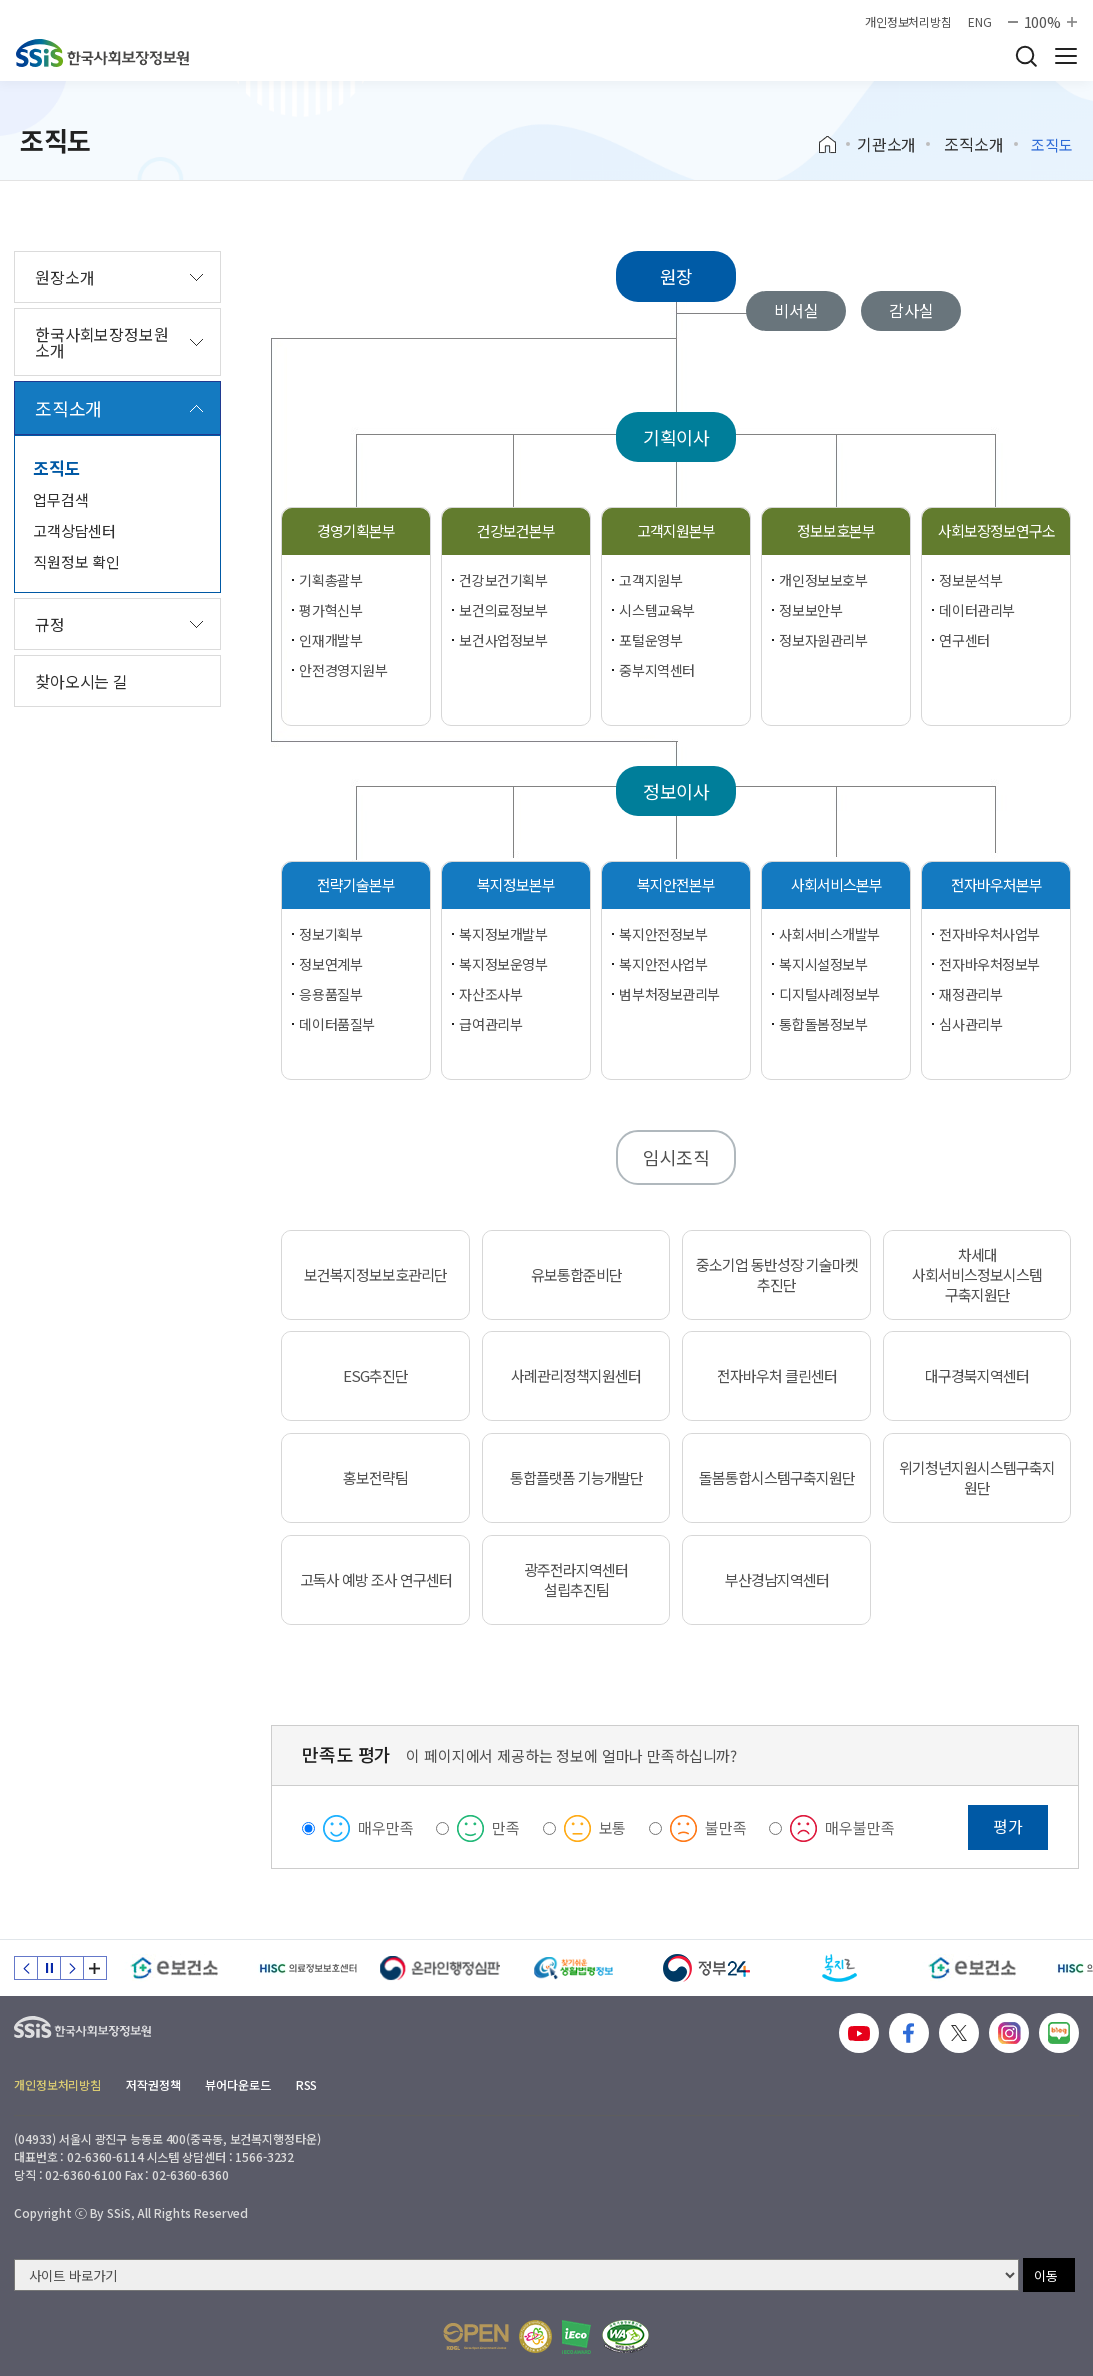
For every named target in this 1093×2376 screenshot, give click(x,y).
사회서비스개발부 (829, 934)
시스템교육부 (656, 610)
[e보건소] (174, 1968)
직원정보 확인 (76, 561)
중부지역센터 (656, 670)
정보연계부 (330, 964)
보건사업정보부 (503, 640)
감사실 (911, 310)
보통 (613, 1827)
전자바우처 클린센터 (777, 1376)
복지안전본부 (676, 884)
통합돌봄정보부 (823, 1024)
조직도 (57, 467)
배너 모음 (95, 1968)
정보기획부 (330, 934)
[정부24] (706, 1968)
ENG (980, 22)
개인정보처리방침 (908, 22)
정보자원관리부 (823, 640)
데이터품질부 (336, 1024)
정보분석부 (970, 580)
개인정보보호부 (823, 580)
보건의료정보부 (503, 610)
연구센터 (964, 640)
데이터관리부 (976, 610)
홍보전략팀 (375, 1478)
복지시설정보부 (823, 964)
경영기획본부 (356, 530)
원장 (677, 276)
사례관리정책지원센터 (576, 1376)
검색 (1026, 56)
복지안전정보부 (663, 934)
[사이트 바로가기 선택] (516, 2275)
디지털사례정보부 (829, 994)
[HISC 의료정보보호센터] (307, 1968)
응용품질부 (330, 994)
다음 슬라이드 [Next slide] (72, 1968)
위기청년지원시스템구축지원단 (977, 1478)
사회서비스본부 (836, 884)
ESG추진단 (375, 1376)
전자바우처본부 (996, 884)
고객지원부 (650, 580)
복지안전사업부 (663, 964)
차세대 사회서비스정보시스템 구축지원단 (977, 1275)
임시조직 (676, 1157)
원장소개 (64, 277)
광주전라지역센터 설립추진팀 (576, 1580)
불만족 (726, 1827)
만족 (506, 1827)
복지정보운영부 (503, 964)
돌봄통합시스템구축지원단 (777, 1478)
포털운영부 (650, 640)
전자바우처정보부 (989, 964)
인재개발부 (330, 640)
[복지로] (839, 1968)
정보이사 (676, 791)
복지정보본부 (516, 884)
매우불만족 (859, 1827)
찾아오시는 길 (81, 681)
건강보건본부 (516, 530)
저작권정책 (153, 2084)
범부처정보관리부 (669, 994)
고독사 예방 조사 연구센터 (376, 1580)
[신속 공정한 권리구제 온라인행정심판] (440, 1968)
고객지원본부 (676, 530)
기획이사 (676, 437)
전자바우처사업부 (989, 934)
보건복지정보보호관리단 (375, 1275)
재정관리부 (970, 994)
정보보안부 (810, 610)
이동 (1046, 2275)
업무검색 (60, 499)
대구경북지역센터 (977, 1376)
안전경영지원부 (343, 670)
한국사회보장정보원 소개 (102, 342)
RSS (307, 2084)
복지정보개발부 (503, 934)
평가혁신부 (330, 610)
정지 (49, 1968)
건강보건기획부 (503, 580)
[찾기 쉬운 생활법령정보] (573, 1968)
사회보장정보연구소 (996, 530)
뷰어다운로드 (237, 2084)
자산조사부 (490, 994)
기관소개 (886, 144)
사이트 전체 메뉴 (1066, 56)
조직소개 (973, 144)
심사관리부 (970, 1024)
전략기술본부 (356, 884)
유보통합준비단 (576, 1275)
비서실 (796, 310)
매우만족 (385, 1827)
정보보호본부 (836, 530)
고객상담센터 (74, 530)
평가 (1008, 1826)
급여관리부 (490, 1024)
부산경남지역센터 (777, 1580)
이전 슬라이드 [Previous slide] (26, 1968)
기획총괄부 (330, 580)
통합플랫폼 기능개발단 (576, 1478)
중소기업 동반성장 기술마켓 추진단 (777, 1275)
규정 (50, 624)
